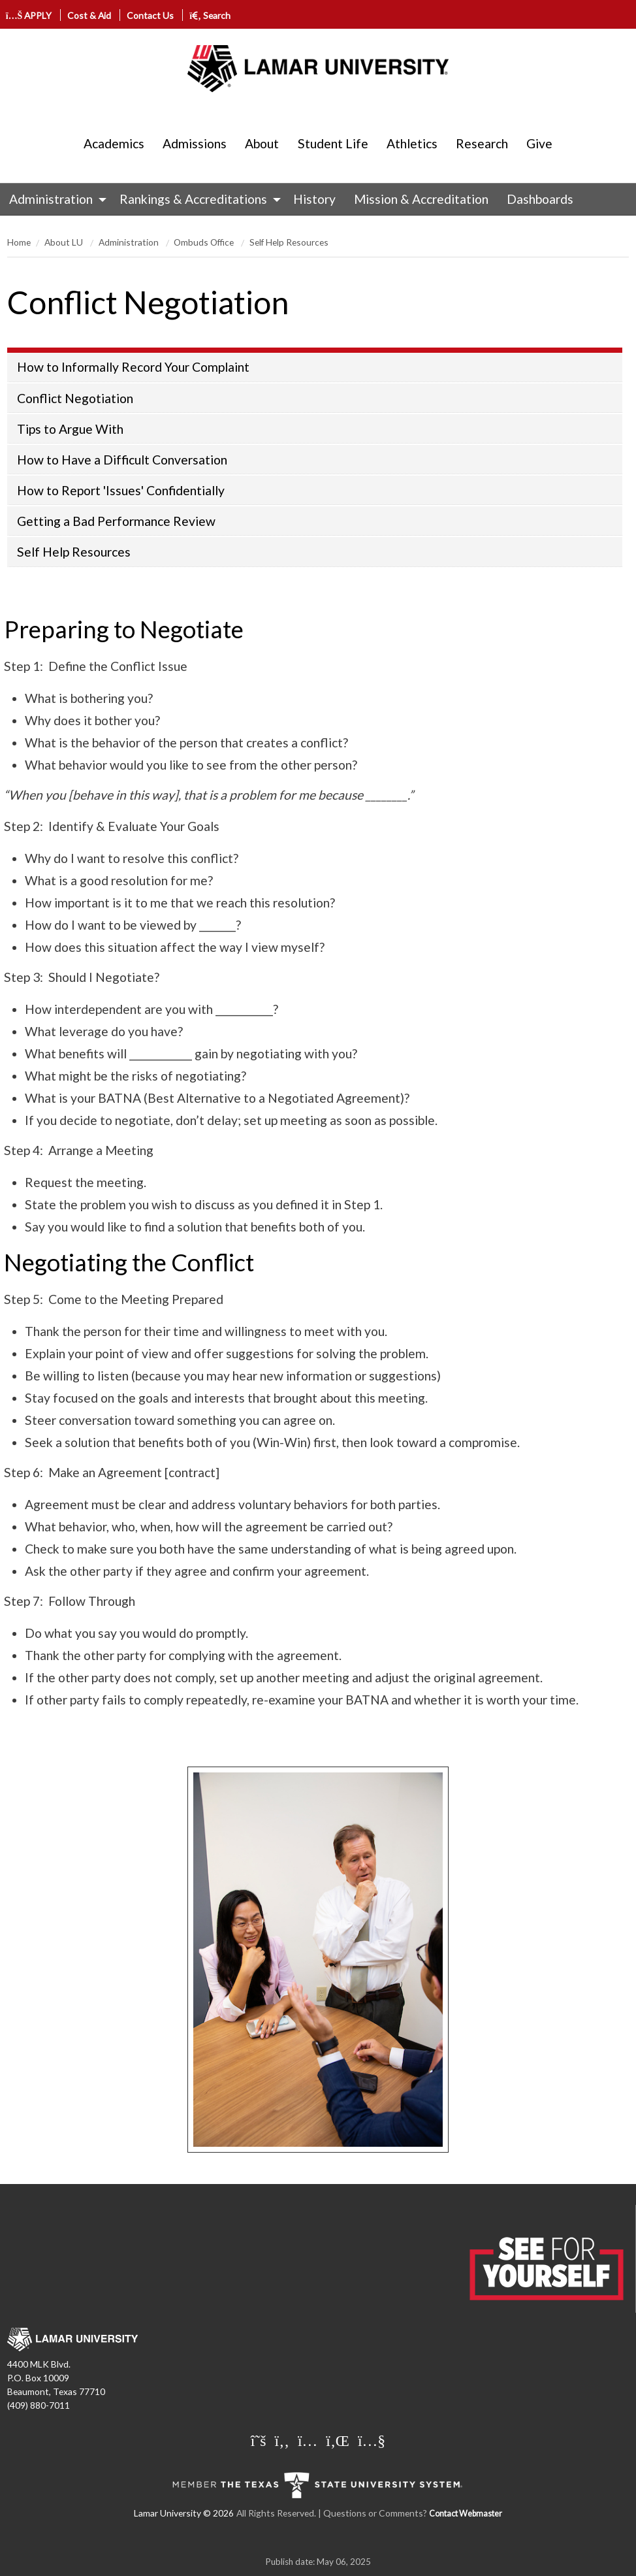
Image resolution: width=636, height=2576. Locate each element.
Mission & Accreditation (421, 198)
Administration (51, 198)
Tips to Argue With (70, 428)
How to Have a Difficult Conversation (122, 459)
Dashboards (540, 198)
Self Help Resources (288, 242)
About (262, 143)
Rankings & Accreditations (193, 198)
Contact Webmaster (465, 2514)
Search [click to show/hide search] (210, 15)
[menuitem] (55, 199)
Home (19, 242)
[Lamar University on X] (260, 2440)
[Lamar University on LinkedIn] (339, 2440)
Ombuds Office (205, 242)
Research (482, 143)
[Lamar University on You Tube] (371, 2440)
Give (539, 143)
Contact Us (150, 15)
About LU (64, 242)
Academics (114, 143)
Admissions (195, 143)
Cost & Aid (89, 15)
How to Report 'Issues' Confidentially (121, 490)
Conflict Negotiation (75, 398)
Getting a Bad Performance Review (116, 521)
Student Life (333, 143)
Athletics (412, 143)
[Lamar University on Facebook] (283, 2440)
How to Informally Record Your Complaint (133, 366)
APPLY (29, 15)
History (314, 198)
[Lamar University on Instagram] (309, 2440)
